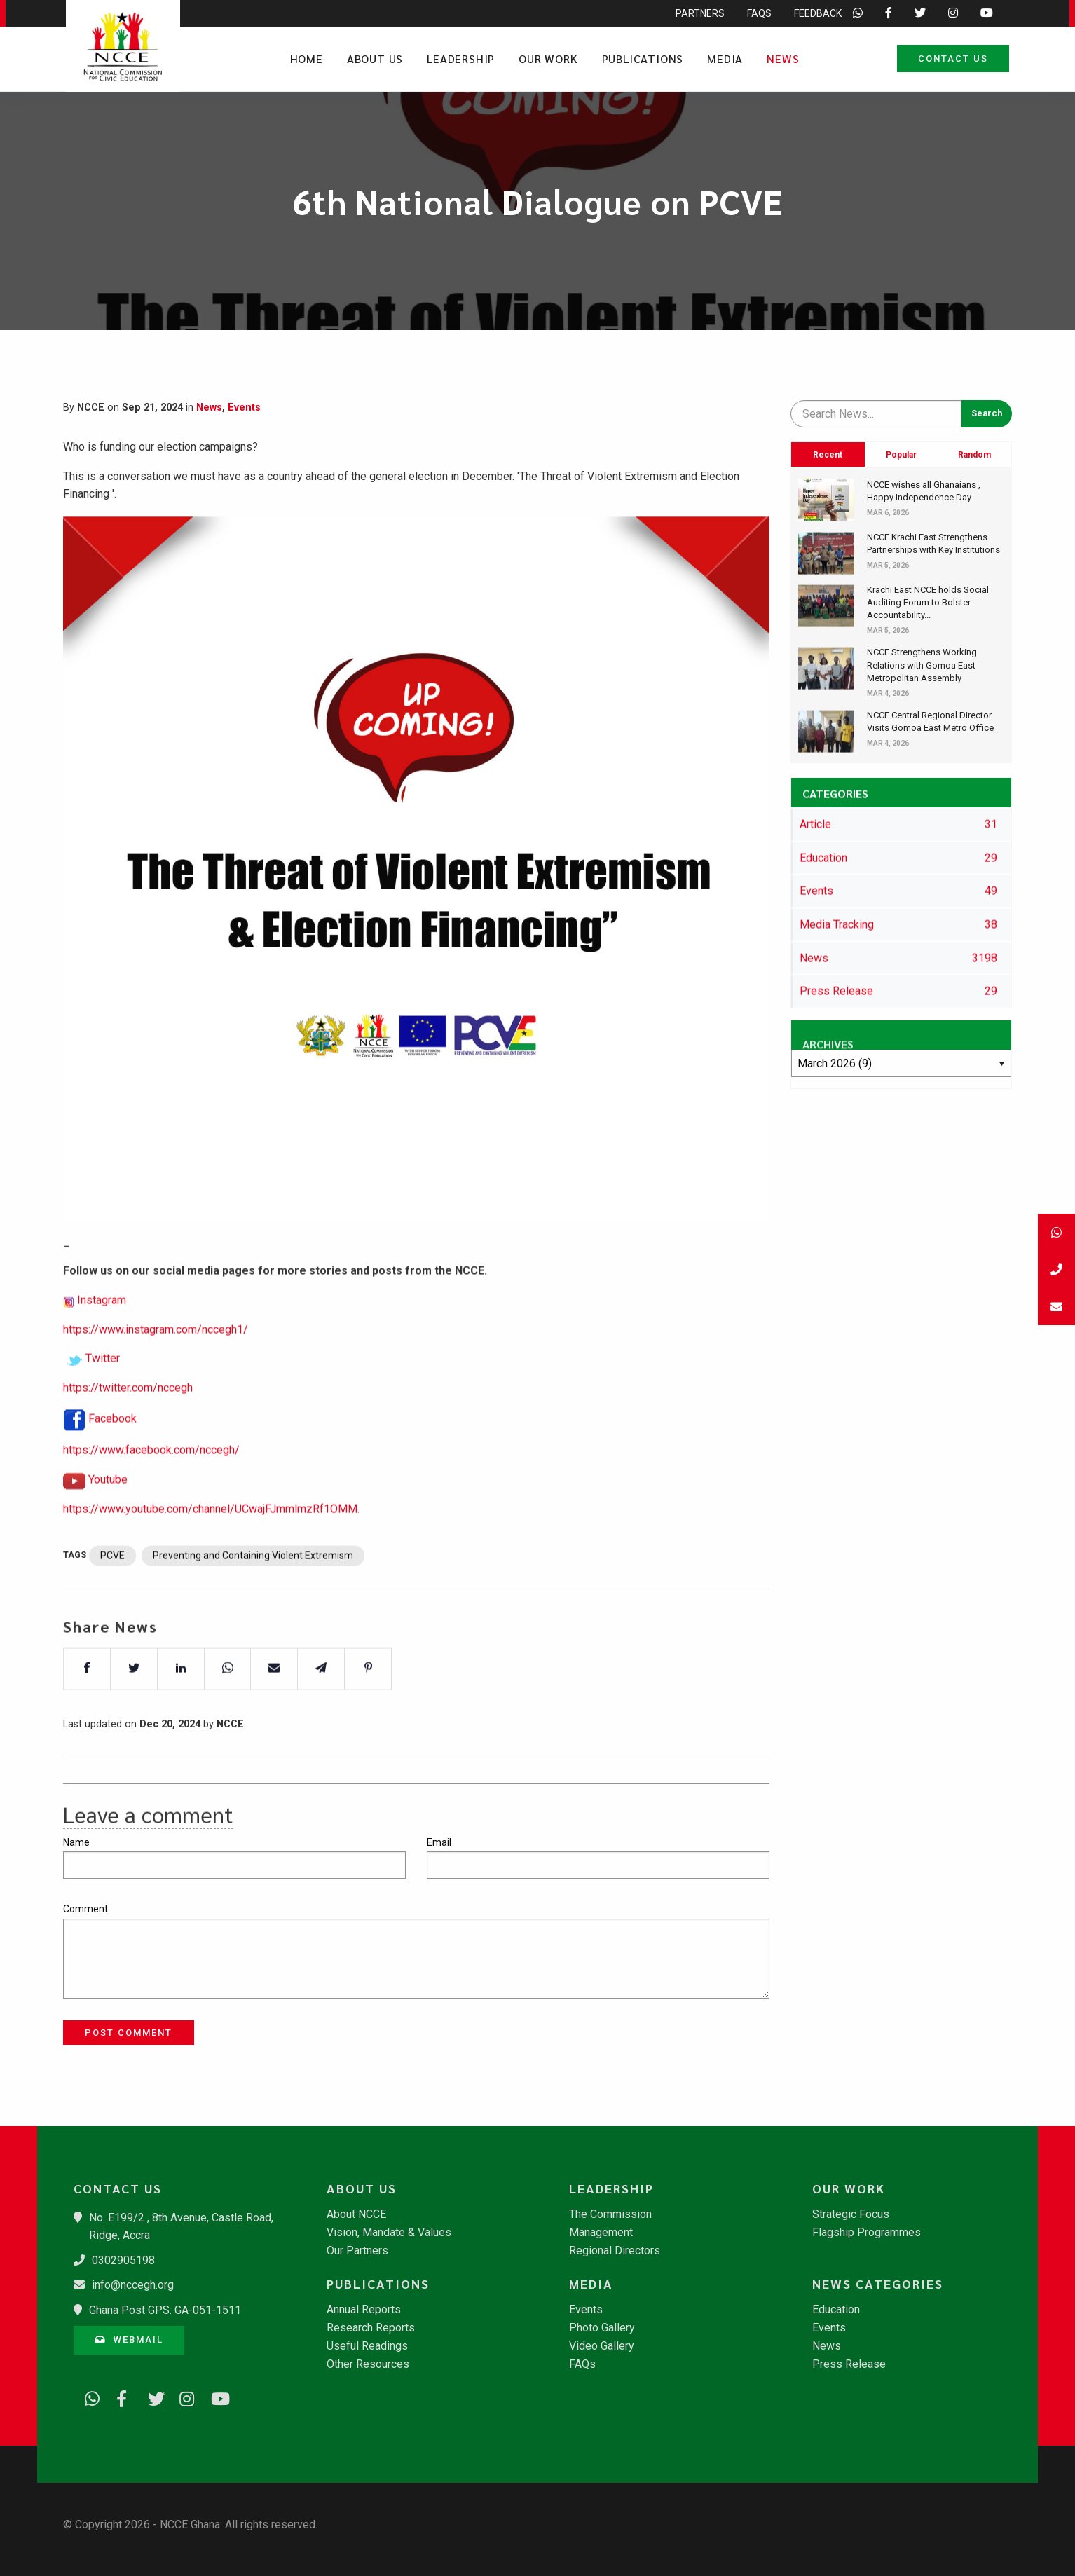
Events (244, 407)
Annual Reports (364, 2309)
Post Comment (128, 2032)
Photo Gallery (602, 2328)
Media (725, 58)
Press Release (849, 2364)
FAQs (582, 2364)
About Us (375, 58)
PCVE (112, 1597)
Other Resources (368, 2364)
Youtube (108, 1520)
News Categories (877, 2283)
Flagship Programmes (866, 2232)
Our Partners (357, 2250)
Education (836, 2309)
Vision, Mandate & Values (389, 2232)
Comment (85, 1908)
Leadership (461, 58)
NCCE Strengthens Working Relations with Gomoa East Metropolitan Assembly (922, 665)
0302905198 (123, 2260)
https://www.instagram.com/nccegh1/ (155, 1370)
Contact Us (953, 58)
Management (601, 2232)
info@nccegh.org (133, 2284)
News (783, 58)
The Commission (610, 2214)
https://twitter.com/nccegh (128, 1428)
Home (306, 58)
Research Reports (371, 2328)
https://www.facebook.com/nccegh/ (151, 1491)
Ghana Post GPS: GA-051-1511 (165, 2310)
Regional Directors (614, 2250)
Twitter (102, 1399)
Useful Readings (367, 2346)
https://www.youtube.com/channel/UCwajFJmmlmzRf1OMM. (211, 1549)
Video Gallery (601, 2346)
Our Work (548, 58)
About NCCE (356, 2214)
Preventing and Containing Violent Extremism (253, 1597)
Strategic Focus (850, 2214)
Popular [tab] (901, 455)
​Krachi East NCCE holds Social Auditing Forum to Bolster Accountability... (928, 602)
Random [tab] (974, 455)
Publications (643, 58)
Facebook (112, 1459)
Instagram (101, 1341)
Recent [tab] (827, 455)
